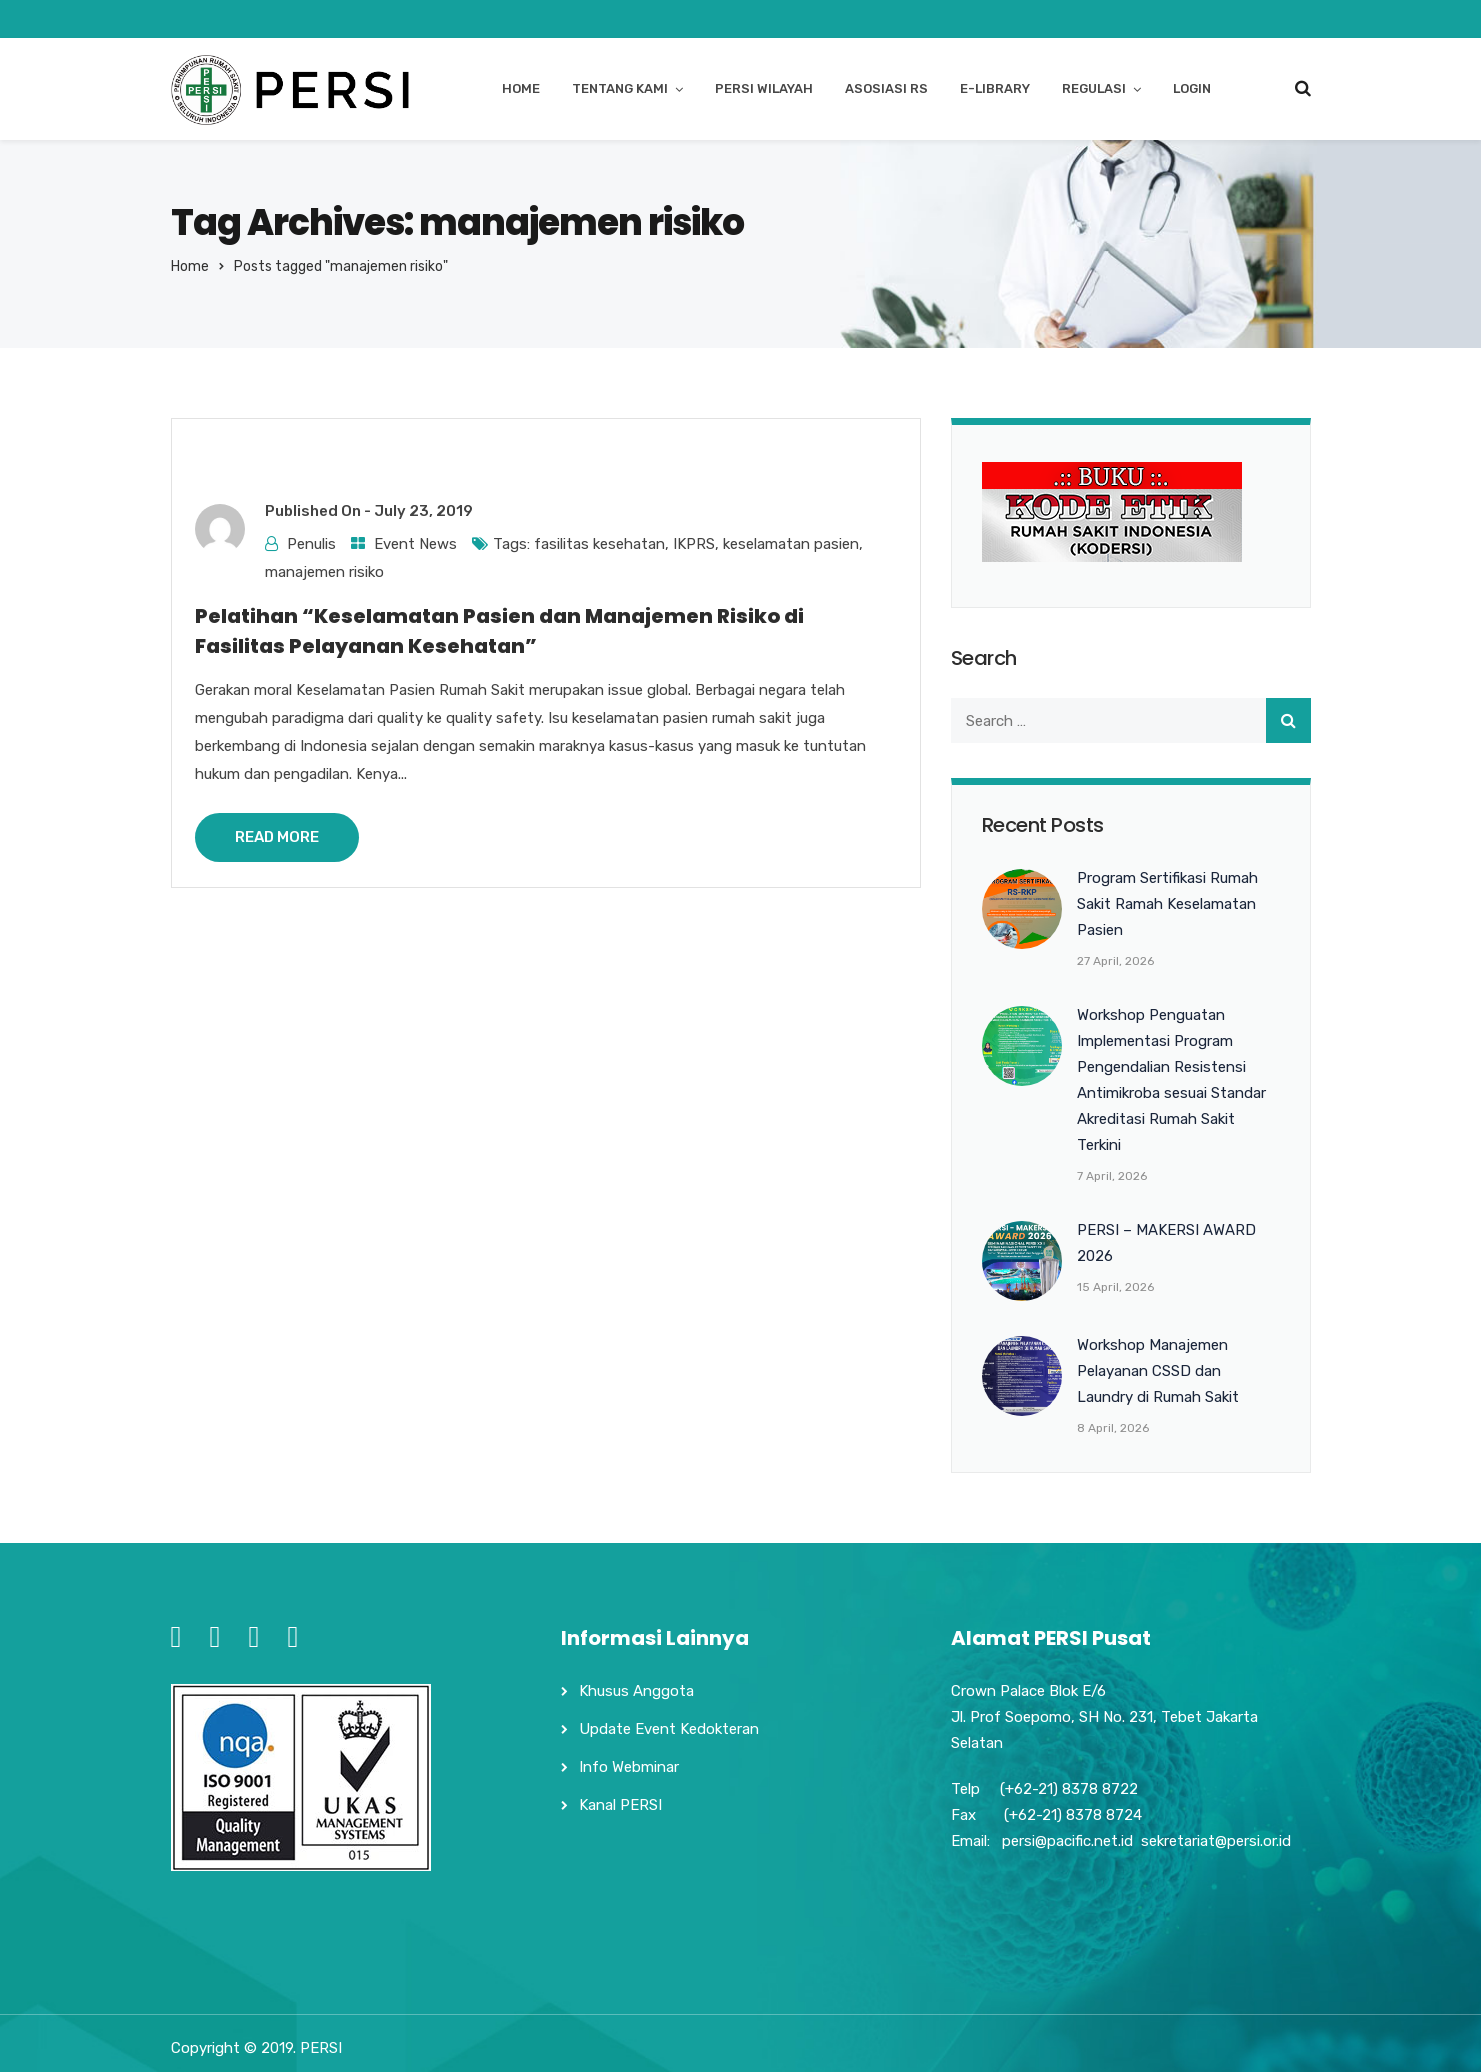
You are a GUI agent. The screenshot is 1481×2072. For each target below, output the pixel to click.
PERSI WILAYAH (764, 88)
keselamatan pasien (791, 544)
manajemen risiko (324, 572)
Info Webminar (629, 1767)
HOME (521, 88)
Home (190, 266)
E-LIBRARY (995, 88)
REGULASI (1094, 88)
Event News (415, 544)
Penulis (311, 544)
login (1192, 88)
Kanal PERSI (620, 1805)
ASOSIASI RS (886, 88)
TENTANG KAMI (620, 88)
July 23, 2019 (423, 511)
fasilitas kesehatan (599, 544)
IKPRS (694, 544)
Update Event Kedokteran (669, 1729)
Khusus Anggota (636, 1691)
